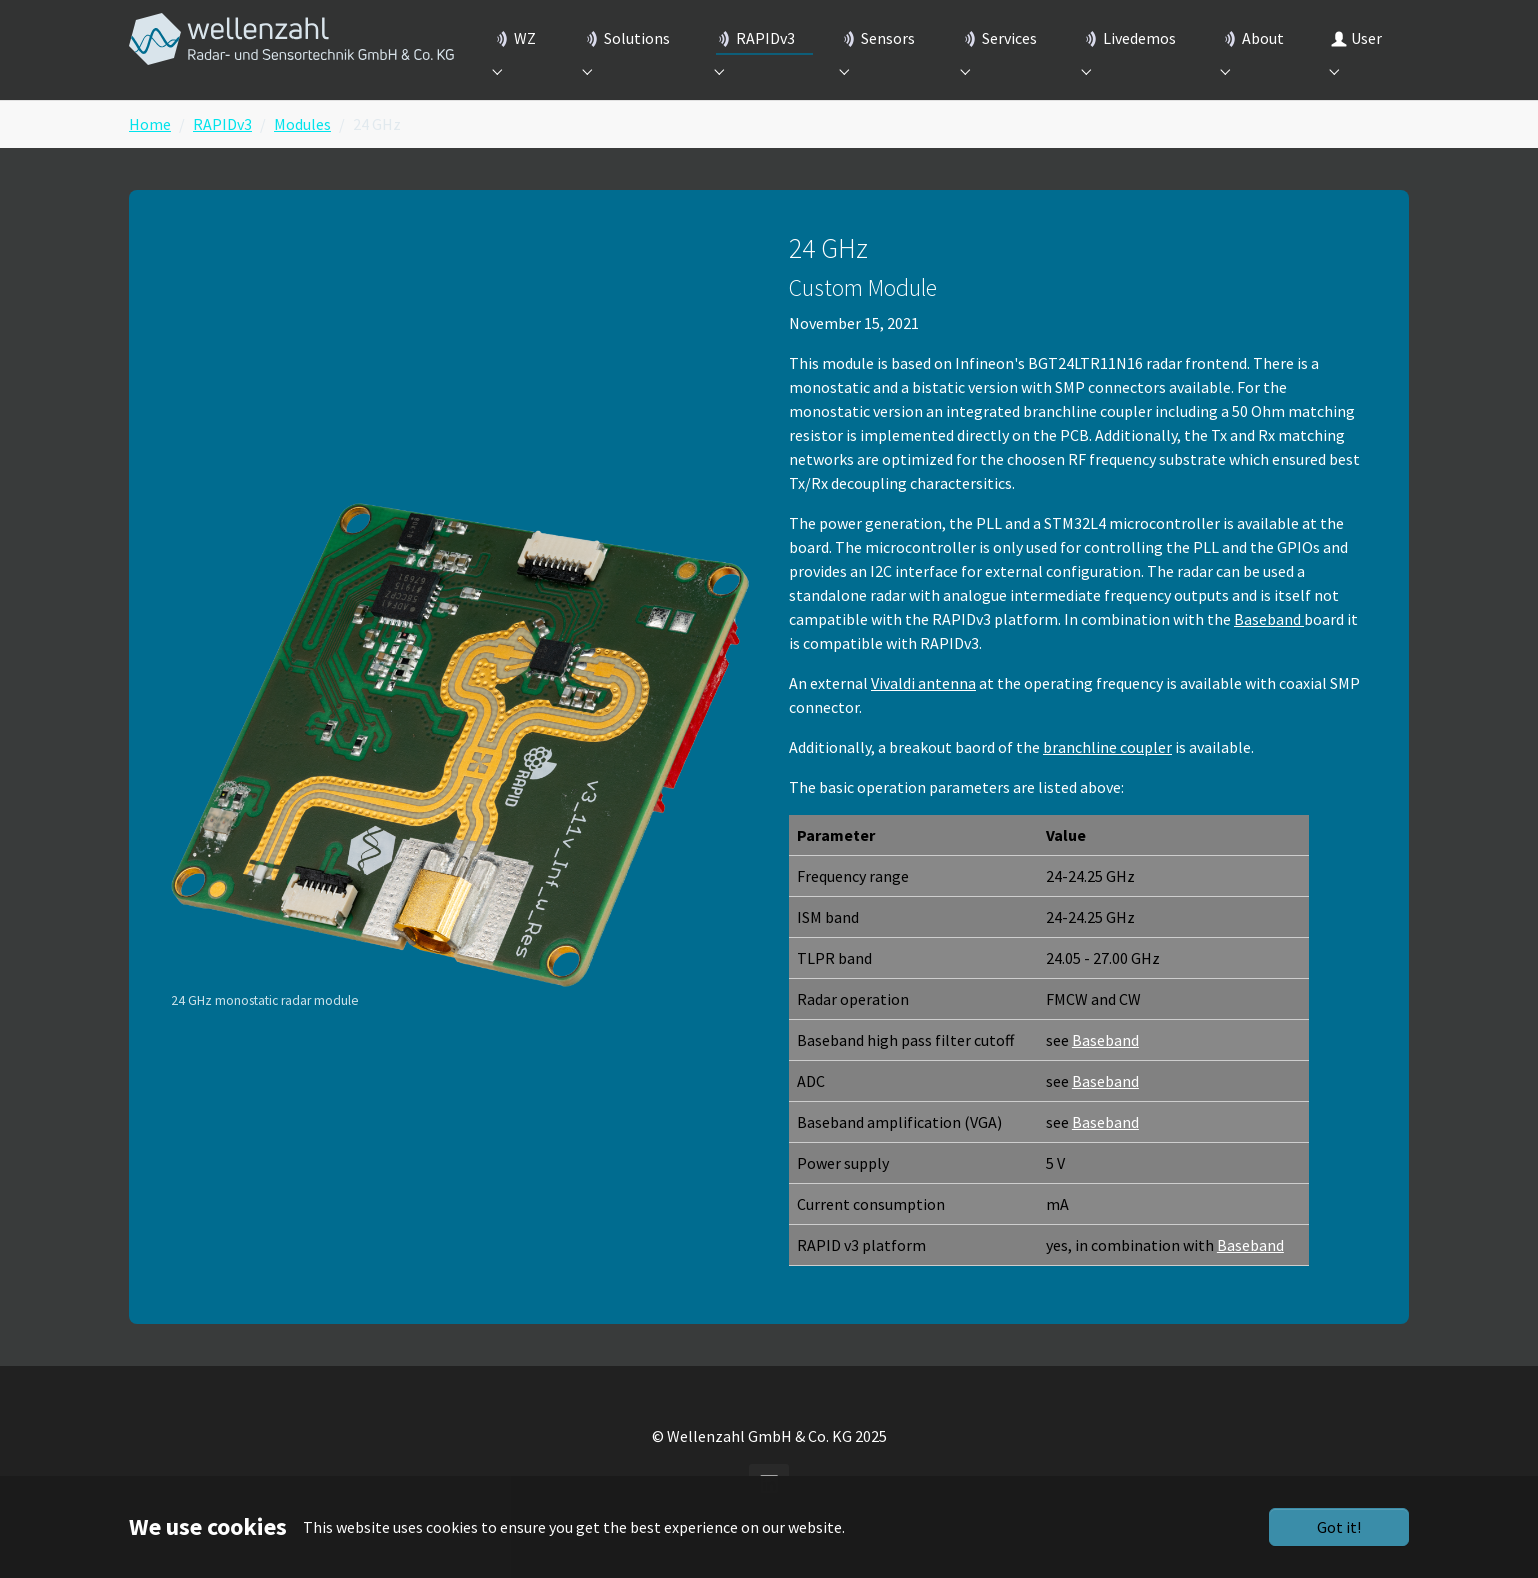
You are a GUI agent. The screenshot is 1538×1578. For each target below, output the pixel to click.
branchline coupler (1107, 779)
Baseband (1269, 651)
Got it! (1339, 1527)
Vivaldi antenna (923, 715)
